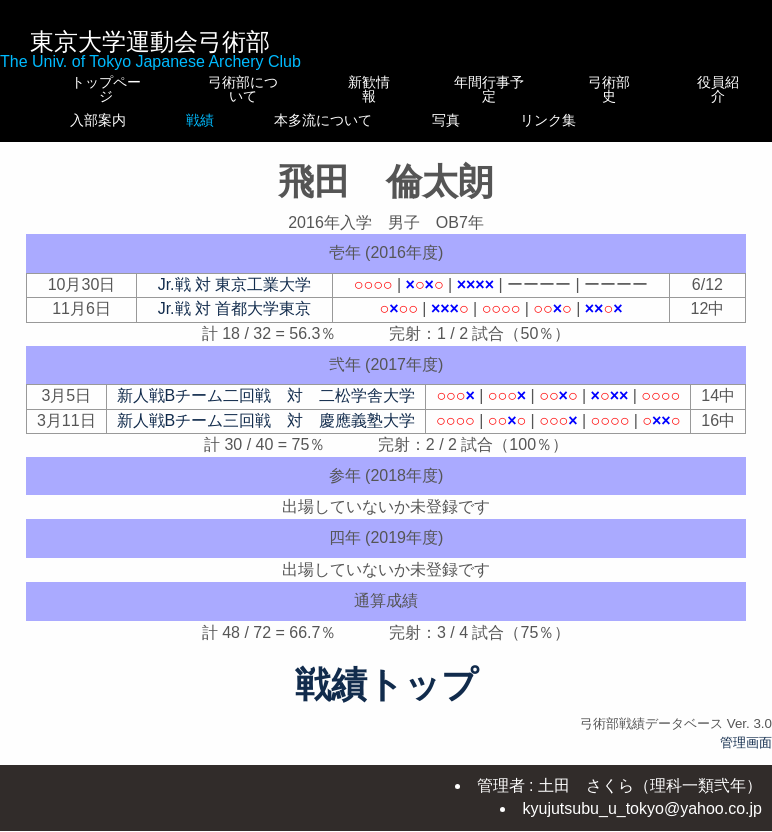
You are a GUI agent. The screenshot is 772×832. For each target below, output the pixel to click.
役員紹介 (720, 89)
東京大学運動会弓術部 (150, 41)
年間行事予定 (500, 89)
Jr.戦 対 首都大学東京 (235, 322)
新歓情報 (369, 82)
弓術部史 (615, 89)
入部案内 (103, 120)
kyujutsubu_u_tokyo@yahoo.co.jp (642, 809)
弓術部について (233, 89)
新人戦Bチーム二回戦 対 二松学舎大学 (266, 409)
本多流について (369, 127)
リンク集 (615, 127)
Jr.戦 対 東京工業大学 (235, 298)
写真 (500, 120)
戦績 (233, 120)
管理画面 (746, 756)
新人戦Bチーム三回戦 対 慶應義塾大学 (266, 434)
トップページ (103, 89)
